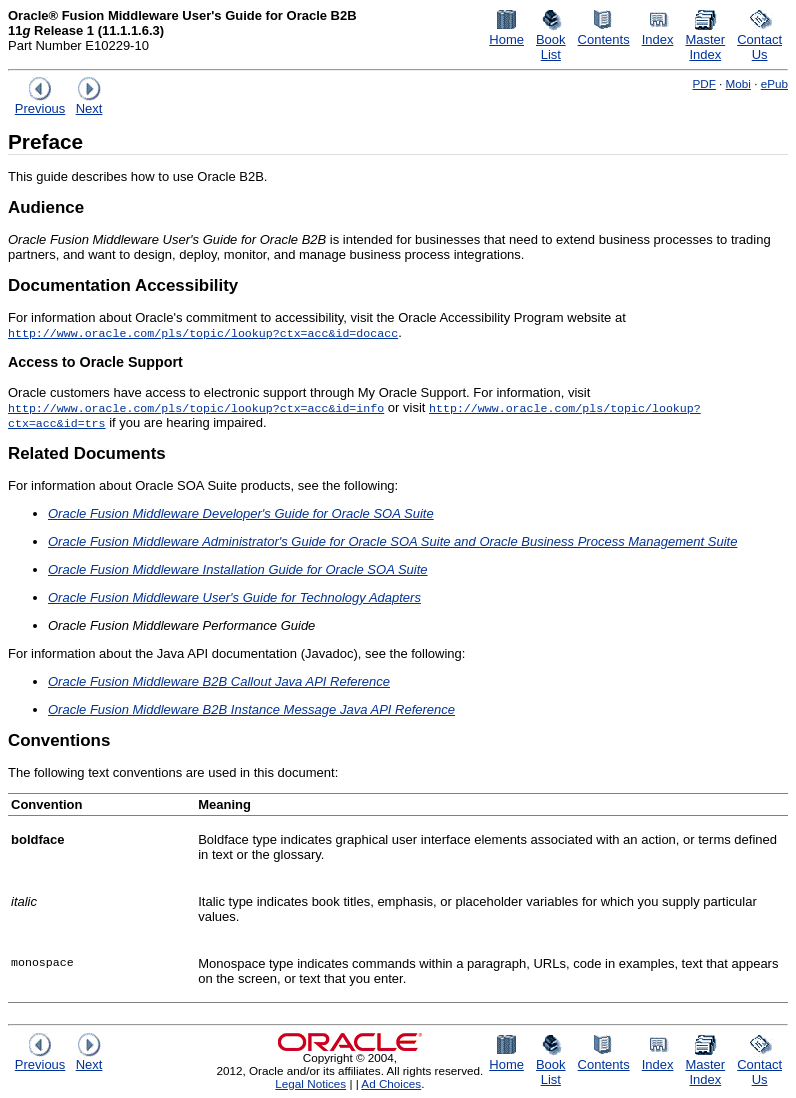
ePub (774, 83)
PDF (703, 83)
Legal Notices (310, 1083)
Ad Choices (391, 1083)
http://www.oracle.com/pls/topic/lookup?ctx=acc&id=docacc (203, 332)
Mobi (738, 83)
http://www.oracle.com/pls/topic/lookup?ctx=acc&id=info (196, 407)
